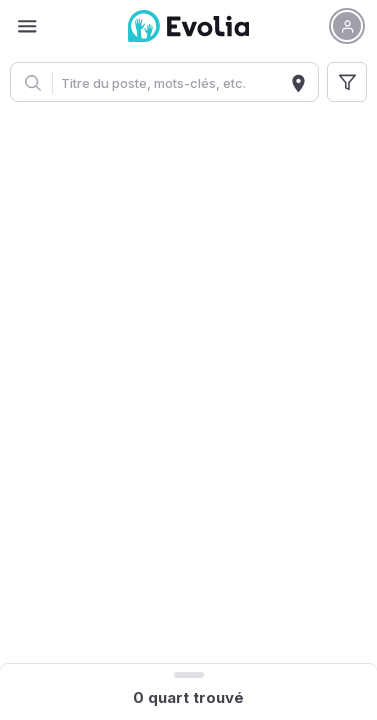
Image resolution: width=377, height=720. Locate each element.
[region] (188, 386)
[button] (347, 26)
